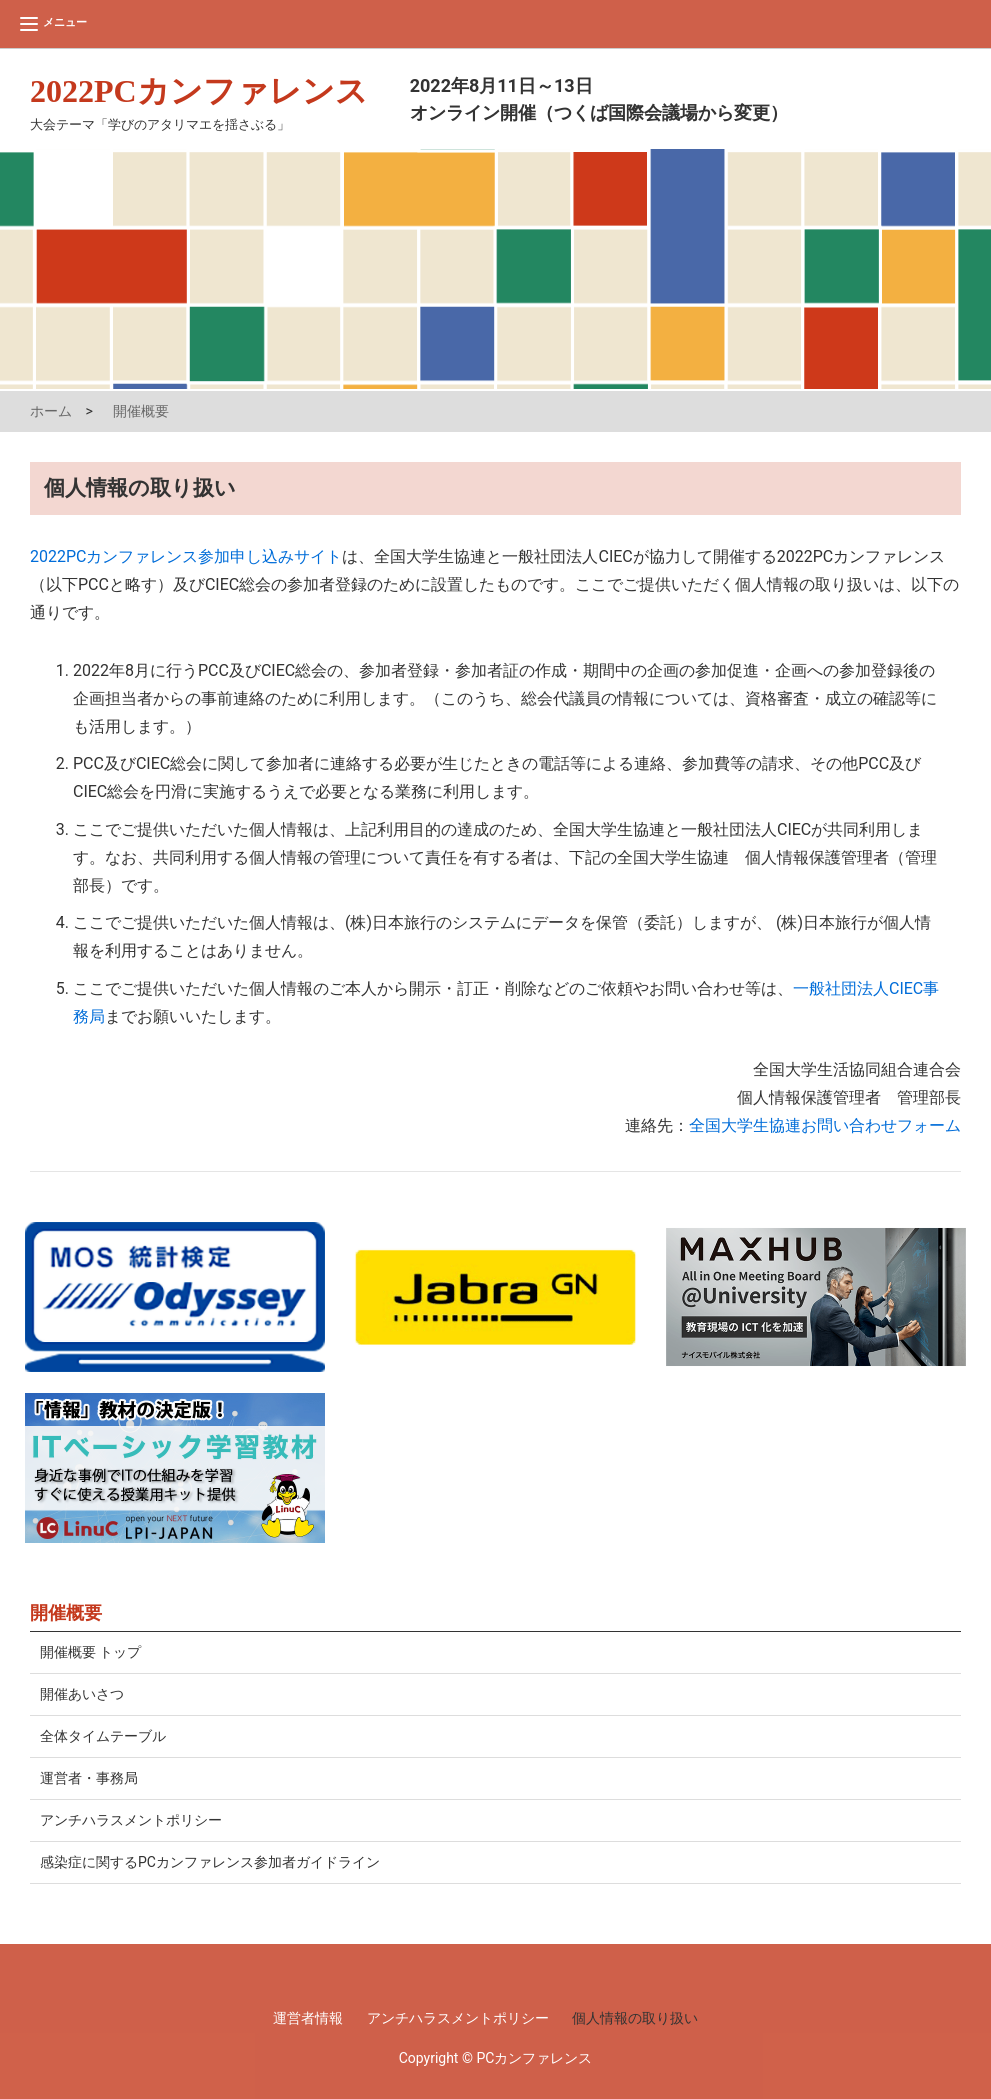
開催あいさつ (82, 1694)
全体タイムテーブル (103, 1736)
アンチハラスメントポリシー (131, 1820)
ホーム (51, 411)
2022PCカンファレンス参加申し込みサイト (186, 556)
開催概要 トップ (90, 1652)
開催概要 (141, 411)
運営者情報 (308, 2018)
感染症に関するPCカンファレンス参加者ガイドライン (210, 1862)
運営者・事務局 (89, 1778)
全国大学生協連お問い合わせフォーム (825, 1125)
